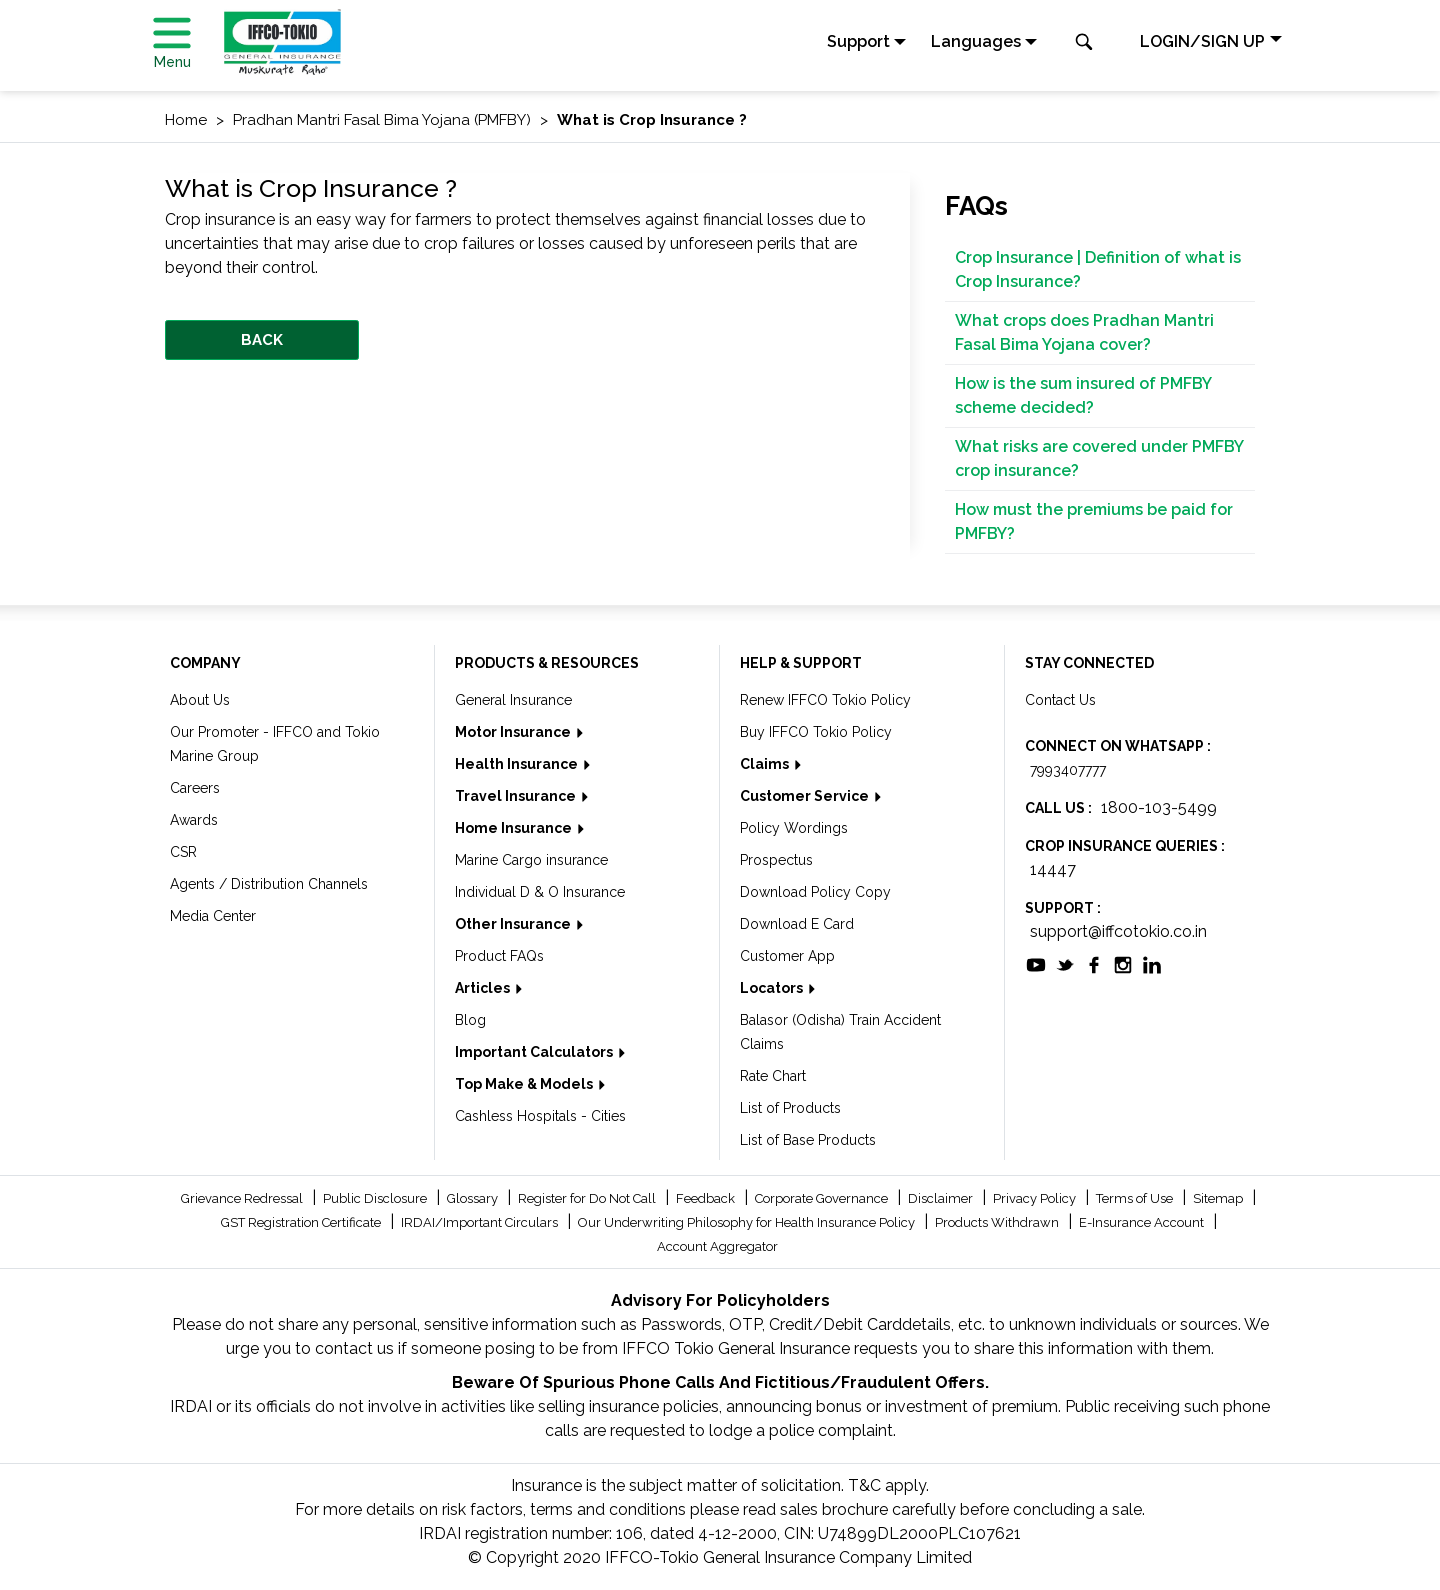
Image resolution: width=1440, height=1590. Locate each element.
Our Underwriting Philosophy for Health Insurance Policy (748, 1222)
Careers (195, 788)
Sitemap (1219, 1198)
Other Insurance (514, 924)
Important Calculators (535, 1052)
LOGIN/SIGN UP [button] (1202, 41)
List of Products (790, 1108)
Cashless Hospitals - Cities (540, 1116)
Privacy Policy (1036, 1198)
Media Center (213, 916)
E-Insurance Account (1143, 1222)
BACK (262, 340)
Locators (773, 988)
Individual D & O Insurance (540, 892)
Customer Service (806, 796)
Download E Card (797, 924)
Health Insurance (518, 764)
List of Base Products (808, 1140)
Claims (766, 764)
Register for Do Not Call (588, 1198)
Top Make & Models (525, 1084)
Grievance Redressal (243, 1198)
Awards (194, 820)
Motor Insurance (514, 732)
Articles (484, 988)
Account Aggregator (717, 1246)
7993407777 (1068, 770)
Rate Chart (773, 1076)
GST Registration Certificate (302, 1222)
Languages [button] (976, 41)
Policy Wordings (794, 828)
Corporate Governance (823, 1198)
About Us (200, 700)
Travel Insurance (517, 796)
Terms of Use (1136, 1198)
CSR (183, 852)
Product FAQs (499, 956)
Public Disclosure (376, 1198)
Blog (470, 1020)
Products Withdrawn (998, 1222)
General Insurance (513, 700)
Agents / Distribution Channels (269, 884)
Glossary (474, 1198)
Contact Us (1060, 700)
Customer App (787, 956)
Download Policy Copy (815, 892)
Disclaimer (942, 1198)
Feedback (707, 1198)
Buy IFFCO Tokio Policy (816, 732)
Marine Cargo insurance (531, 860)
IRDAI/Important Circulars (481, 1222)
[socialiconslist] (1036, 963)
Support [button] (858, 41)
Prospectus (776, 860)
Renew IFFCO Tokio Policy (825, 700)
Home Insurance (515, 828)
